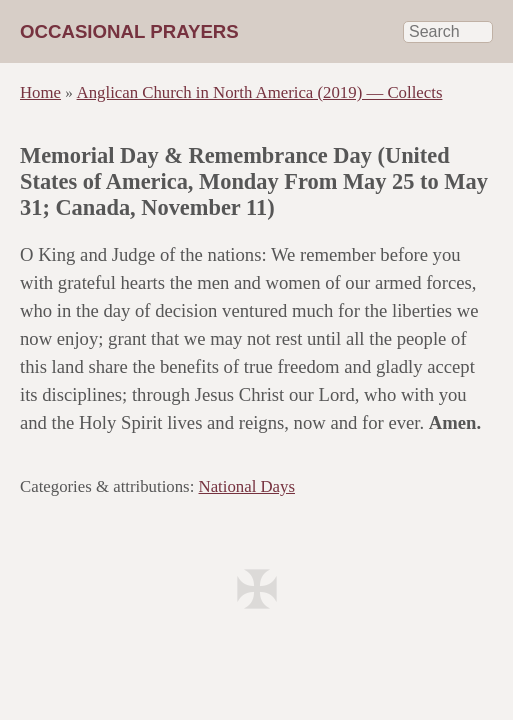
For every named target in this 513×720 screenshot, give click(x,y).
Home (40, 92)
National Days (247, 486)
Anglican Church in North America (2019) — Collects (260, 92)
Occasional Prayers (129, 31)
